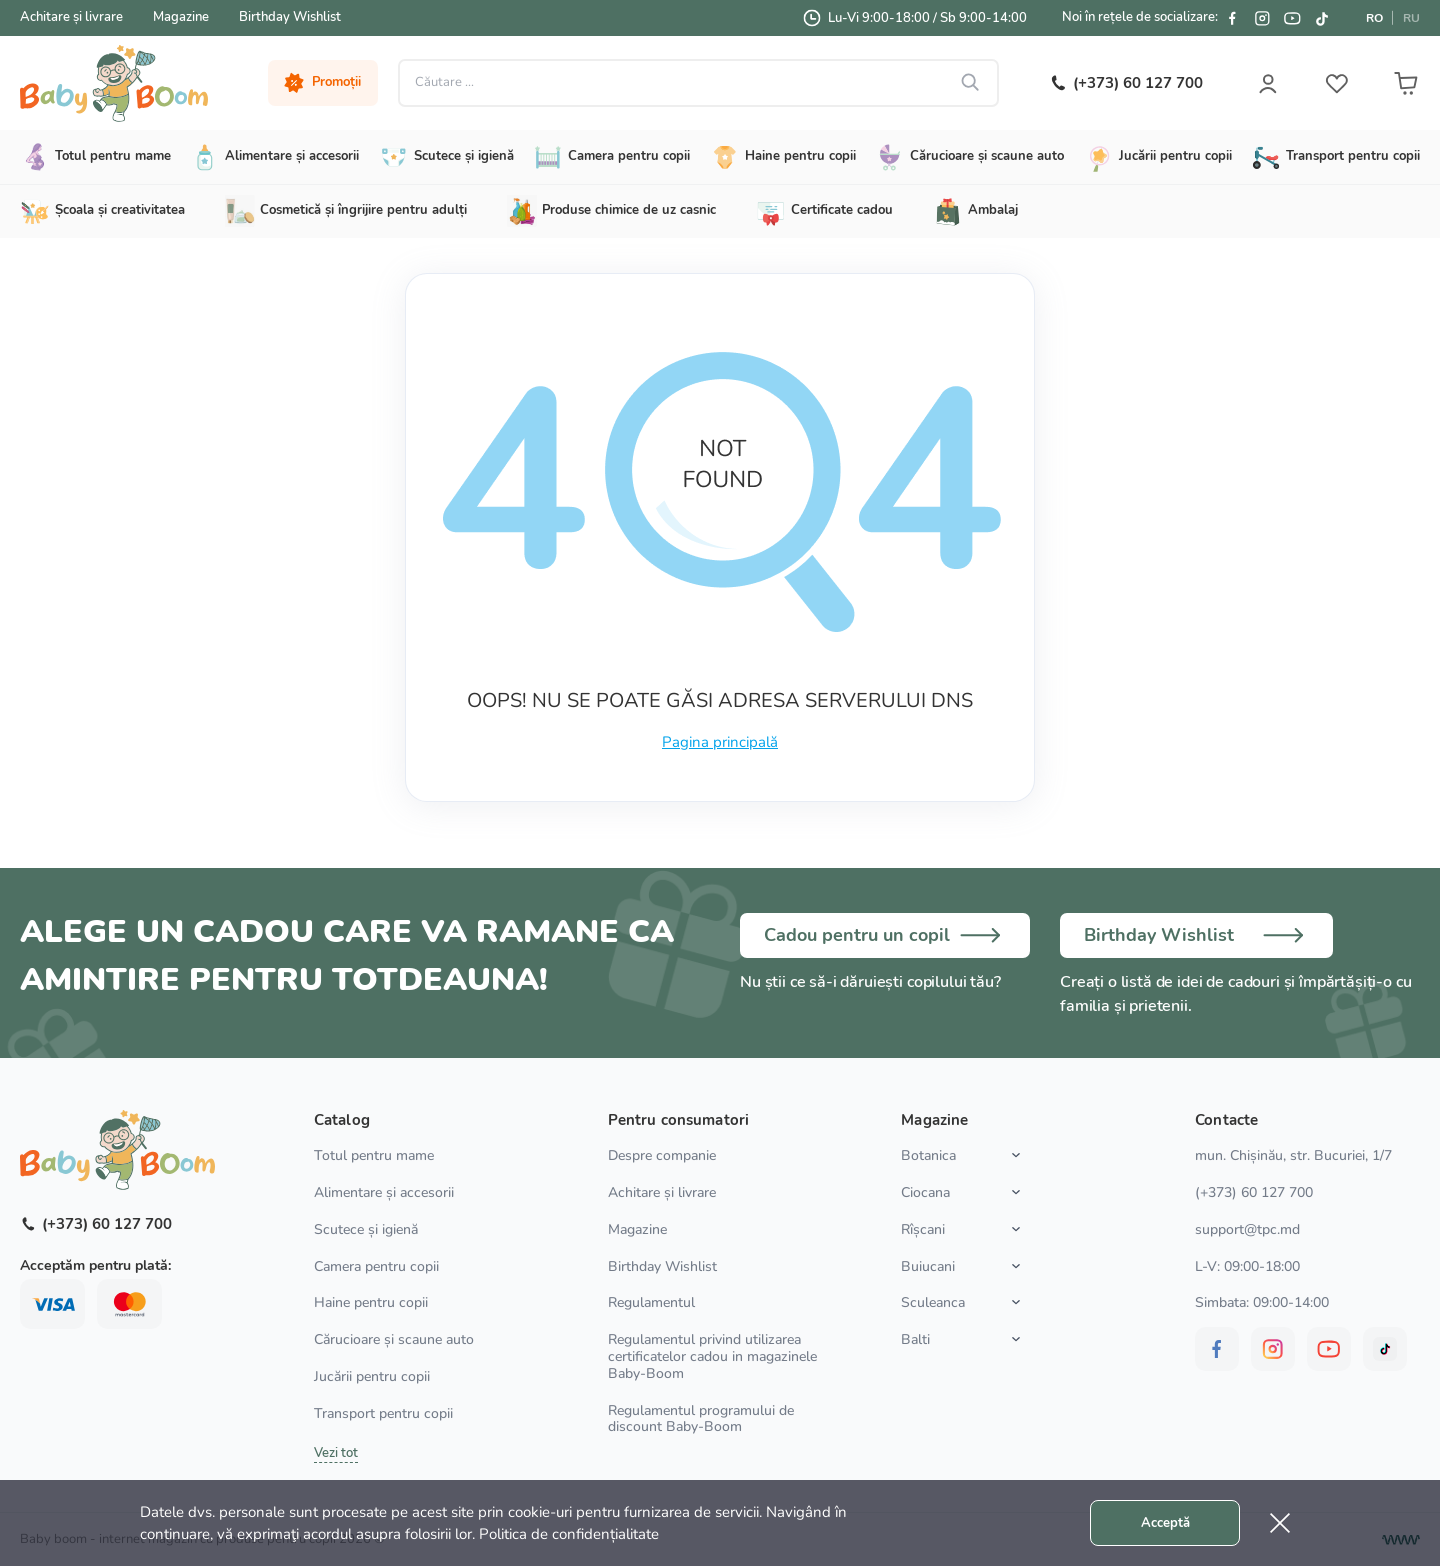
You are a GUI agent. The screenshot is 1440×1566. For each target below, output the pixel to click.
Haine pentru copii (371, 1302)
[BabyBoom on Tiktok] (1322, 18)
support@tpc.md (1247, 1229)
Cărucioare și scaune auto (394, 1339)
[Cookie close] (1280, 1523)
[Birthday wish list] (1200, 935)
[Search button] (968, 83)
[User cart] (1405, 83)
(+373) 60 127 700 (1254, 1192)
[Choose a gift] (885, 935)
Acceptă (1165, 1523)
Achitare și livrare (71, 17)
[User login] (1265, 83)
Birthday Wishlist (290, 17)
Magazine (181, 17)
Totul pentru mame (374, 1155)
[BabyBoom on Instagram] (1262, 18)
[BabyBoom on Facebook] (1232, 18)
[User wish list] (1335, 83)
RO (1374, 18)
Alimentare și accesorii (384, 1192)
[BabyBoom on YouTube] (1292, 18)
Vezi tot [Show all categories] (336, 1453)
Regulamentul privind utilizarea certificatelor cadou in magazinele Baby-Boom (712, 1356)
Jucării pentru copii (372, 1376)
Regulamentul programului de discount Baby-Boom (701, 1419)
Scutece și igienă (366, 1229)
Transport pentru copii (383, 1413)
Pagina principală (720, 742)
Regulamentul (651, 1302)
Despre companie (662, 1155)
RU (1411, 18)
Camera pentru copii (376, 1266)
